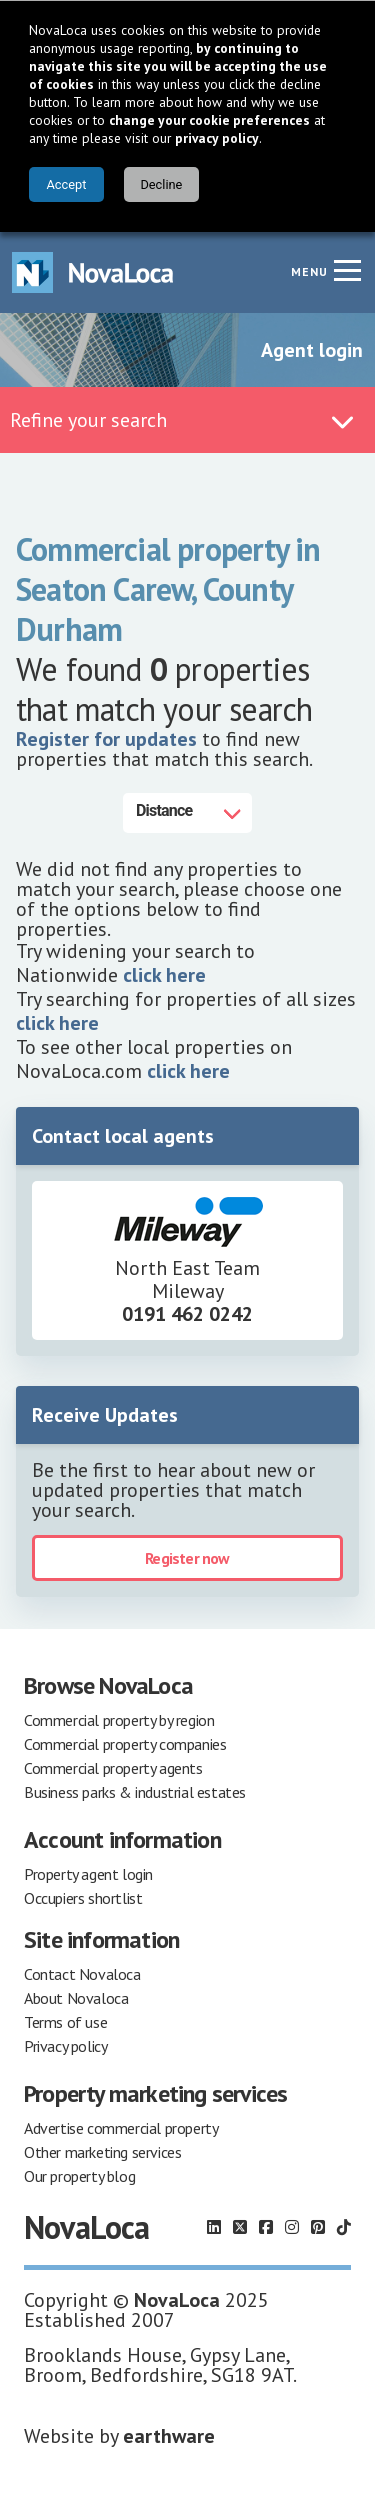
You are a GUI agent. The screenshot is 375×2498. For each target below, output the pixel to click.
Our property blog (79, 2174)
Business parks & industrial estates (135, 1790)
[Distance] (187, 811)
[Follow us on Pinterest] (318, 2225)
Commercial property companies (125, 1742)
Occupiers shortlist (83, 1896)
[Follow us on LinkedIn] (214, 2225)
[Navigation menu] (347, 268)
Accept (66, 184)
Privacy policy (65, 2044)
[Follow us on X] (240, 2225)
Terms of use (65, 2020)
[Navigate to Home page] (93, 270)
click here (164, 973)
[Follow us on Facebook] (266, 2225)
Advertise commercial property (121, 2126)
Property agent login (88, 1872)
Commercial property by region (119, 1718)
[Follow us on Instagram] (292, 2225)
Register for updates (106, 737)
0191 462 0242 (187, 1312)
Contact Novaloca (82, 1972)
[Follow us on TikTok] (344, 2225)
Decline (161, 184)
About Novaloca (76, 1996)
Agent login (312, 348)
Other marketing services (102, 2150)
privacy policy (217, 138)
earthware (169, 2434)
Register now (187, 1556)
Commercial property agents (113, 1766)
